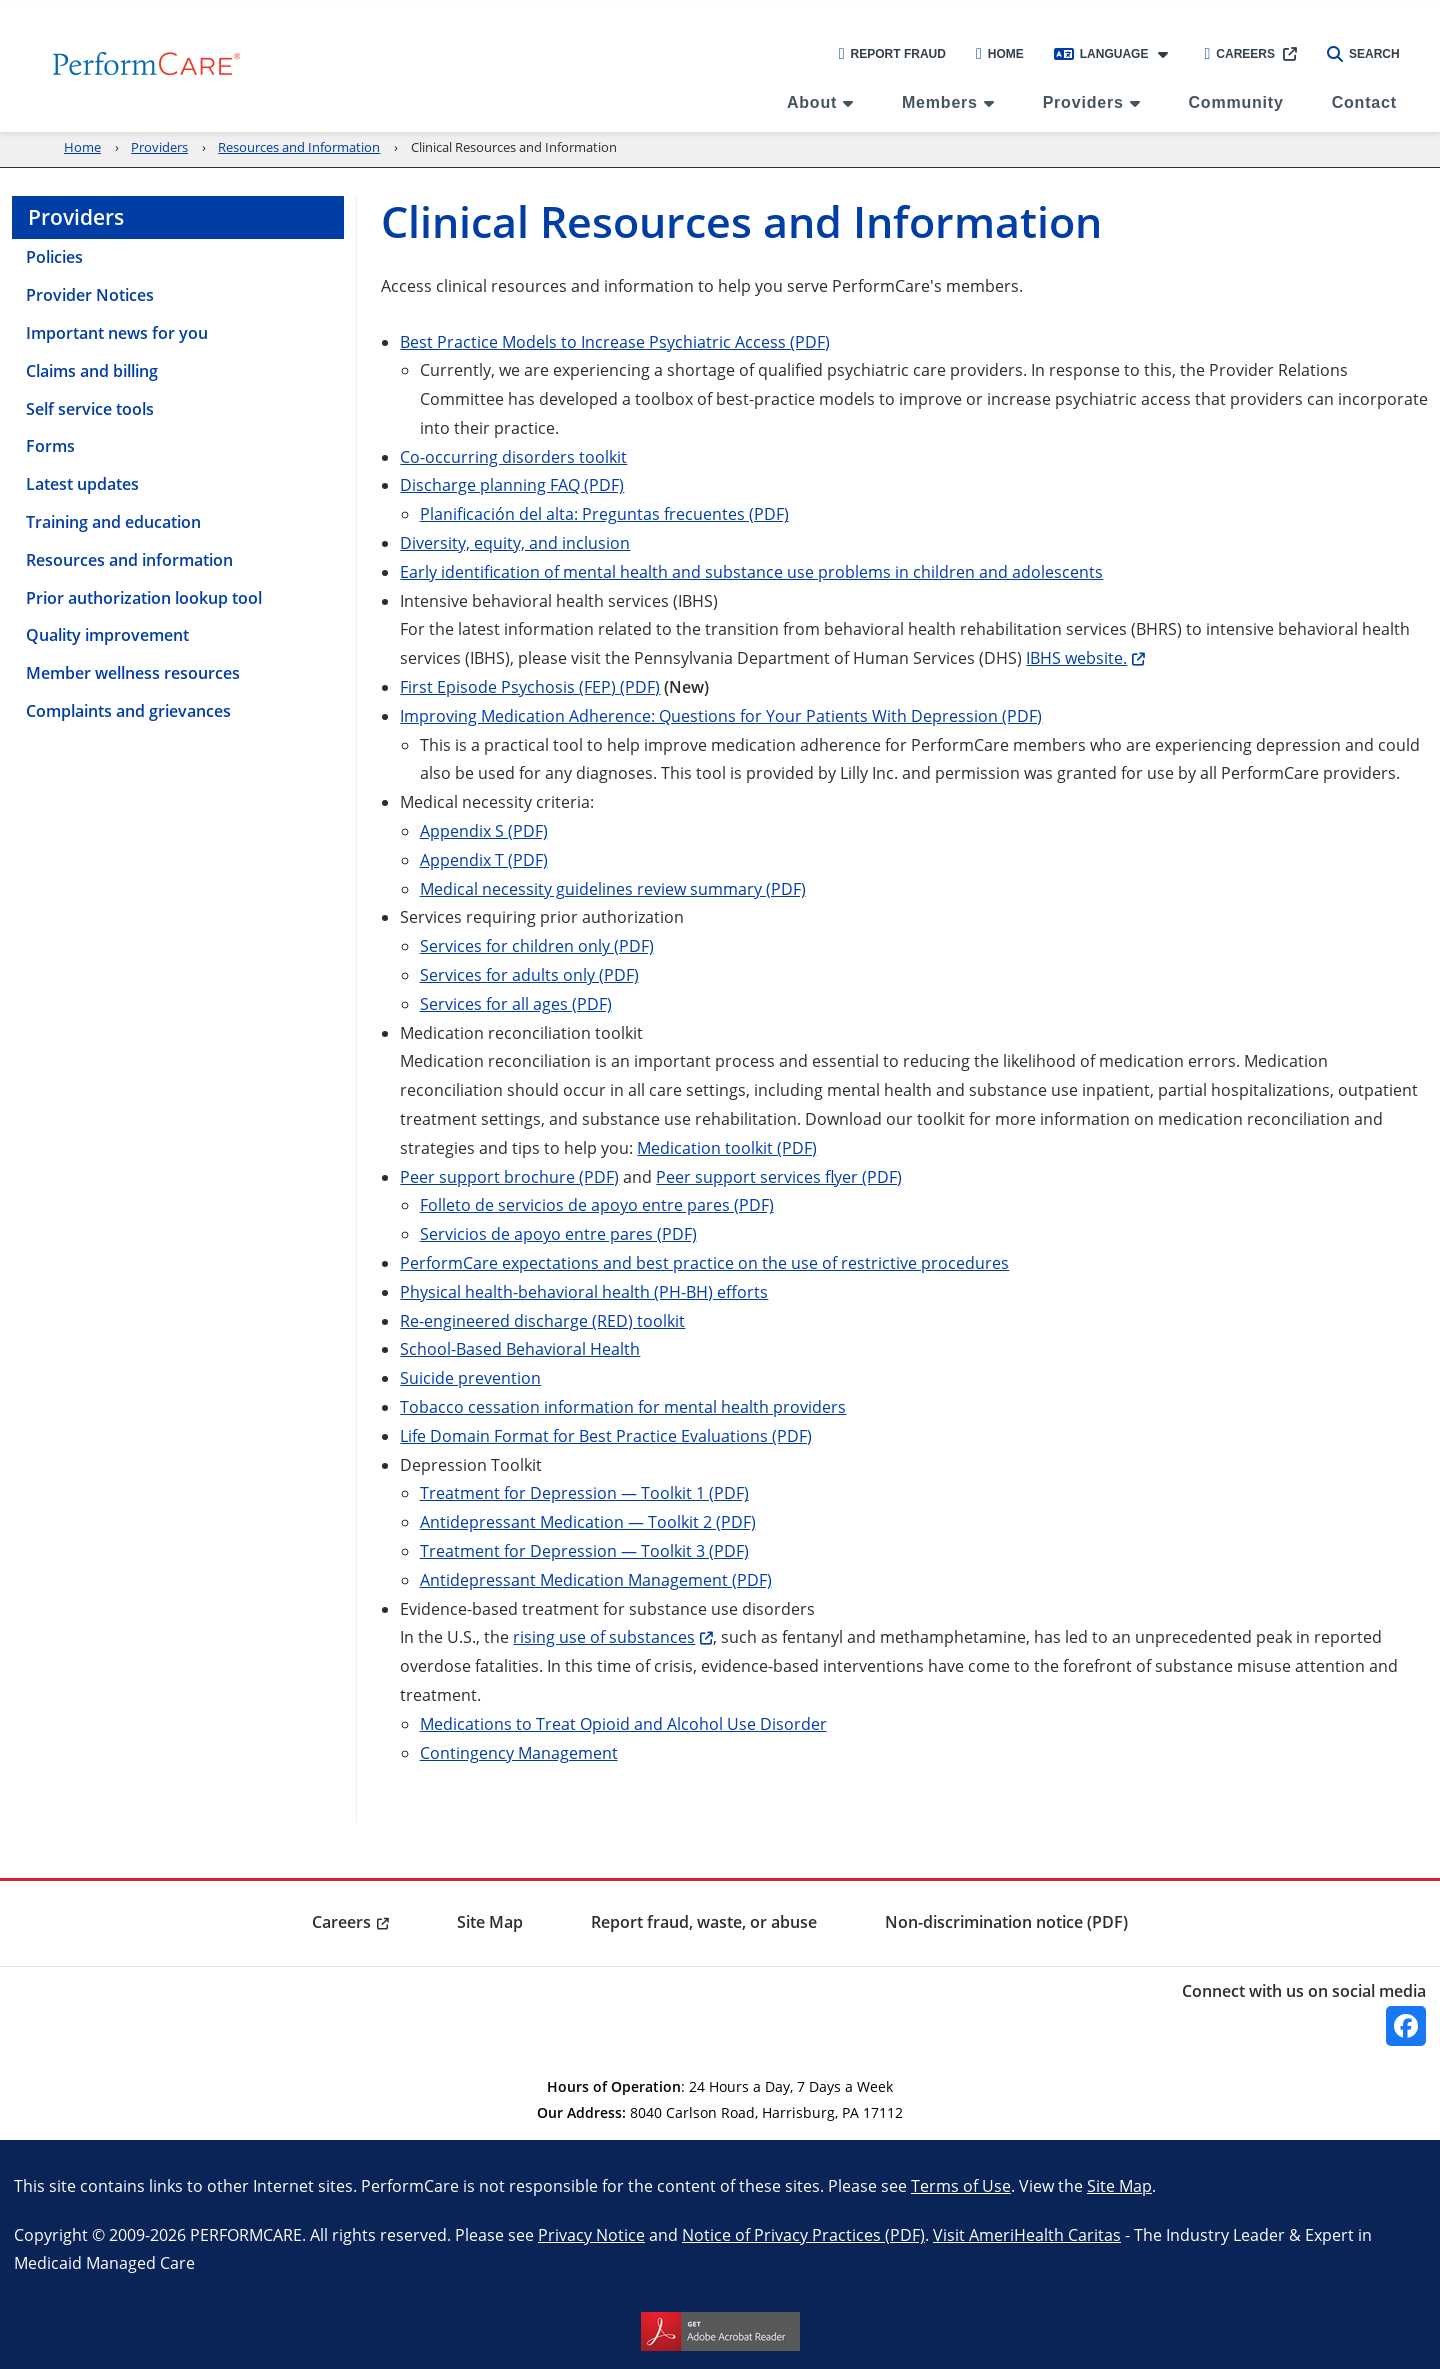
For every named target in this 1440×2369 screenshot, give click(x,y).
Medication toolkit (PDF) (727, 1147)
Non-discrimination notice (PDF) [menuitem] (1006, 1922)
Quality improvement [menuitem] (107, 635)
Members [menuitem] (940, 102)
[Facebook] (1406, 2026)
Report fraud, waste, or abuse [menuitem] (704, 1922)
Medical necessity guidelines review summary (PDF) (613, 888)
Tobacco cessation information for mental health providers (623, 1406)
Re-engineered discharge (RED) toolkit (542, 1320)
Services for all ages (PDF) (516, 1003)
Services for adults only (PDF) (529, 974)
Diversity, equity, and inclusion (515, 542)
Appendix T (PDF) (484, 859)
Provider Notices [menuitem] (90, 295)
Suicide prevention (470, 1377)
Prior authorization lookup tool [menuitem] (144, 598)
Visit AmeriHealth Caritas (1027, 2234)
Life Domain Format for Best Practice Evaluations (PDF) (606, 1435)
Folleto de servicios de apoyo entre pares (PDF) (597, 1204)
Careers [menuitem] (341, 1922)
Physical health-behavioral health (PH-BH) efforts (584, 1291)
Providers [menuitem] (1083, 102)
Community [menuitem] (1235, 102)
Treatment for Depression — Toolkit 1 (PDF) (584, 1492)
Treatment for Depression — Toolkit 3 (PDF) (584, 1550)
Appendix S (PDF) (484, 830)
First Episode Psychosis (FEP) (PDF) (530, 686)
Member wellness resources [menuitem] (133, 673)
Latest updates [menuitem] (82, 484)
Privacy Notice (591, 2234)
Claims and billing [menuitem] (92, 371)
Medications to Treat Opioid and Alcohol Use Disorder (623, 1723)
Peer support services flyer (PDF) (779, 1176)
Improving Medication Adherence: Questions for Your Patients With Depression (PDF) (721, 715)
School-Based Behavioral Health (520, 1348)
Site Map (1119, 2185)
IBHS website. (1076, 657)
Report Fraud (892, 54)
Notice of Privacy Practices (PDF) (803, 2234)
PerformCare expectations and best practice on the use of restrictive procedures (704, 1262)
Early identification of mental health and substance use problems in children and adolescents (751, 571)
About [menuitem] (812, 102)
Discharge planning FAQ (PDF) (512, 484)
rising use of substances (604, 1636)
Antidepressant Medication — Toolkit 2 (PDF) (588, 1521)
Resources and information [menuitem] (129, 560)
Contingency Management (519, 1752)
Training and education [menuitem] (113, 522)
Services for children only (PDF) (537, 945)
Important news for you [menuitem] (117, 333)
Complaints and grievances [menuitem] (128, 711)
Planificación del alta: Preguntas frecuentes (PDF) (604, 513)
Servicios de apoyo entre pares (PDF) (558, 1233)
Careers (1239, 54)
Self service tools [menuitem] (90, 409)
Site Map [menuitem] (490, 1922)
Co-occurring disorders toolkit (513, 456)
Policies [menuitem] (54, 257)
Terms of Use (961, 2185)
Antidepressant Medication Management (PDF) (596, 1579)
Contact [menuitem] (1364, 102)
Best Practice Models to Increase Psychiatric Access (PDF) (615, 341)
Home (1000, 54)
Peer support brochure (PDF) (509, 1176)
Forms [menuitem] (50, 446)
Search (1363, 54)
